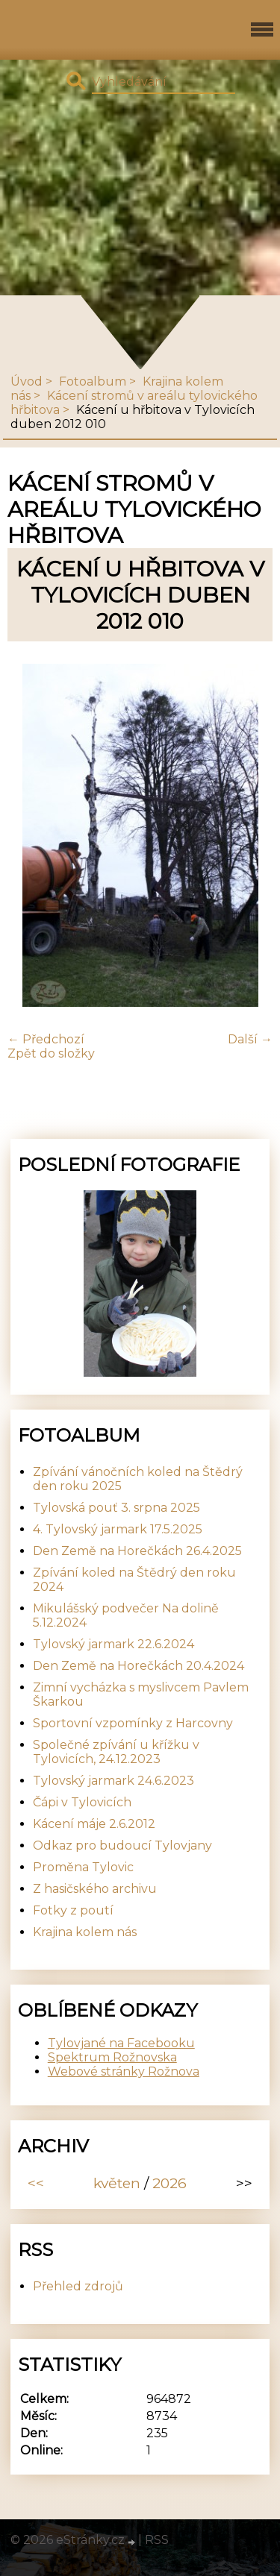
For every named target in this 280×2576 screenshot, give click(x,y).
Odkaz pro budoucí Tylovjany (122, 1845)
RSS (157, 2540)
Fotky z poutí (73, 1910)
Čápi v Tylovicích (82, 1802)
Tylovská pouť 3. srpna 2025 (116, 1508)
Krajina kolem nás (85, 1932)
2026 (169, 2183)
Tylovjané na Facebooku (121, 2043)
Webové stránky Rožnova (123, 2071)
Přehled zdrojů (78, 2286)
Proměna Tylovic (83, 1867)
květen (116, 2183)
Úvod (26, 381)
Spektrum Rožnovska (112, 2057)
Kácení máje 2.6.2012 (94, 1824)
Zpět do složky (51, 1053)
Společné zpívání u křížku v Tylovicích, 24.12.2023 (116, 1752)
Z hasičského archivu (95, 1889)
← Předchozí (45, 1039)
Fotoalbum (92, 381)
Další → (250, 1039)
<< (36, 2183)
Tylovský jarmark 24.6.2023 (113, 1781)
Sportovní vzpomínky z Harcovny (133, 1723)
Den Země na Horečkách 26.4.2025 (137, 1551)
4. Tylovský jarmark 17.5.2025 (117, 1529)
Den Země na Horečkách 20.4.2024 (138, 1666)
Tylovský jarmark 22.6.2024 (113, 1644)
